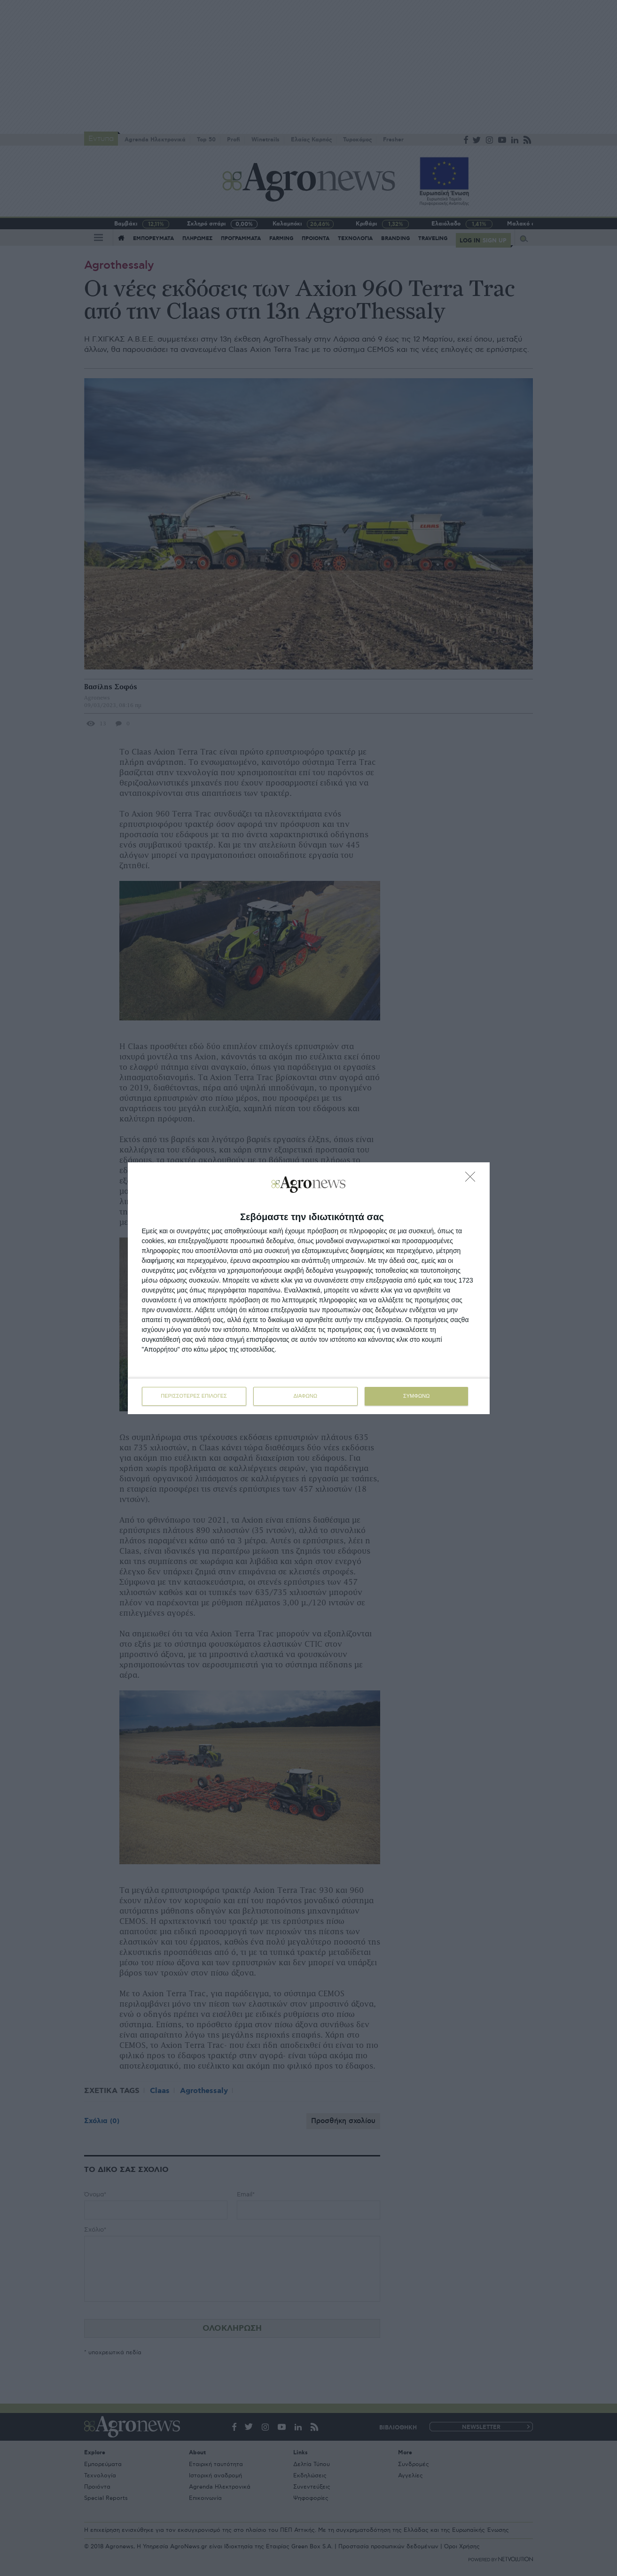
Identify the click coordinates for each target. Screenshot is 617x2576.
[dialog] (309, 1288)
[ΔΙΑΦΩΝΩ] (472, 1179)
